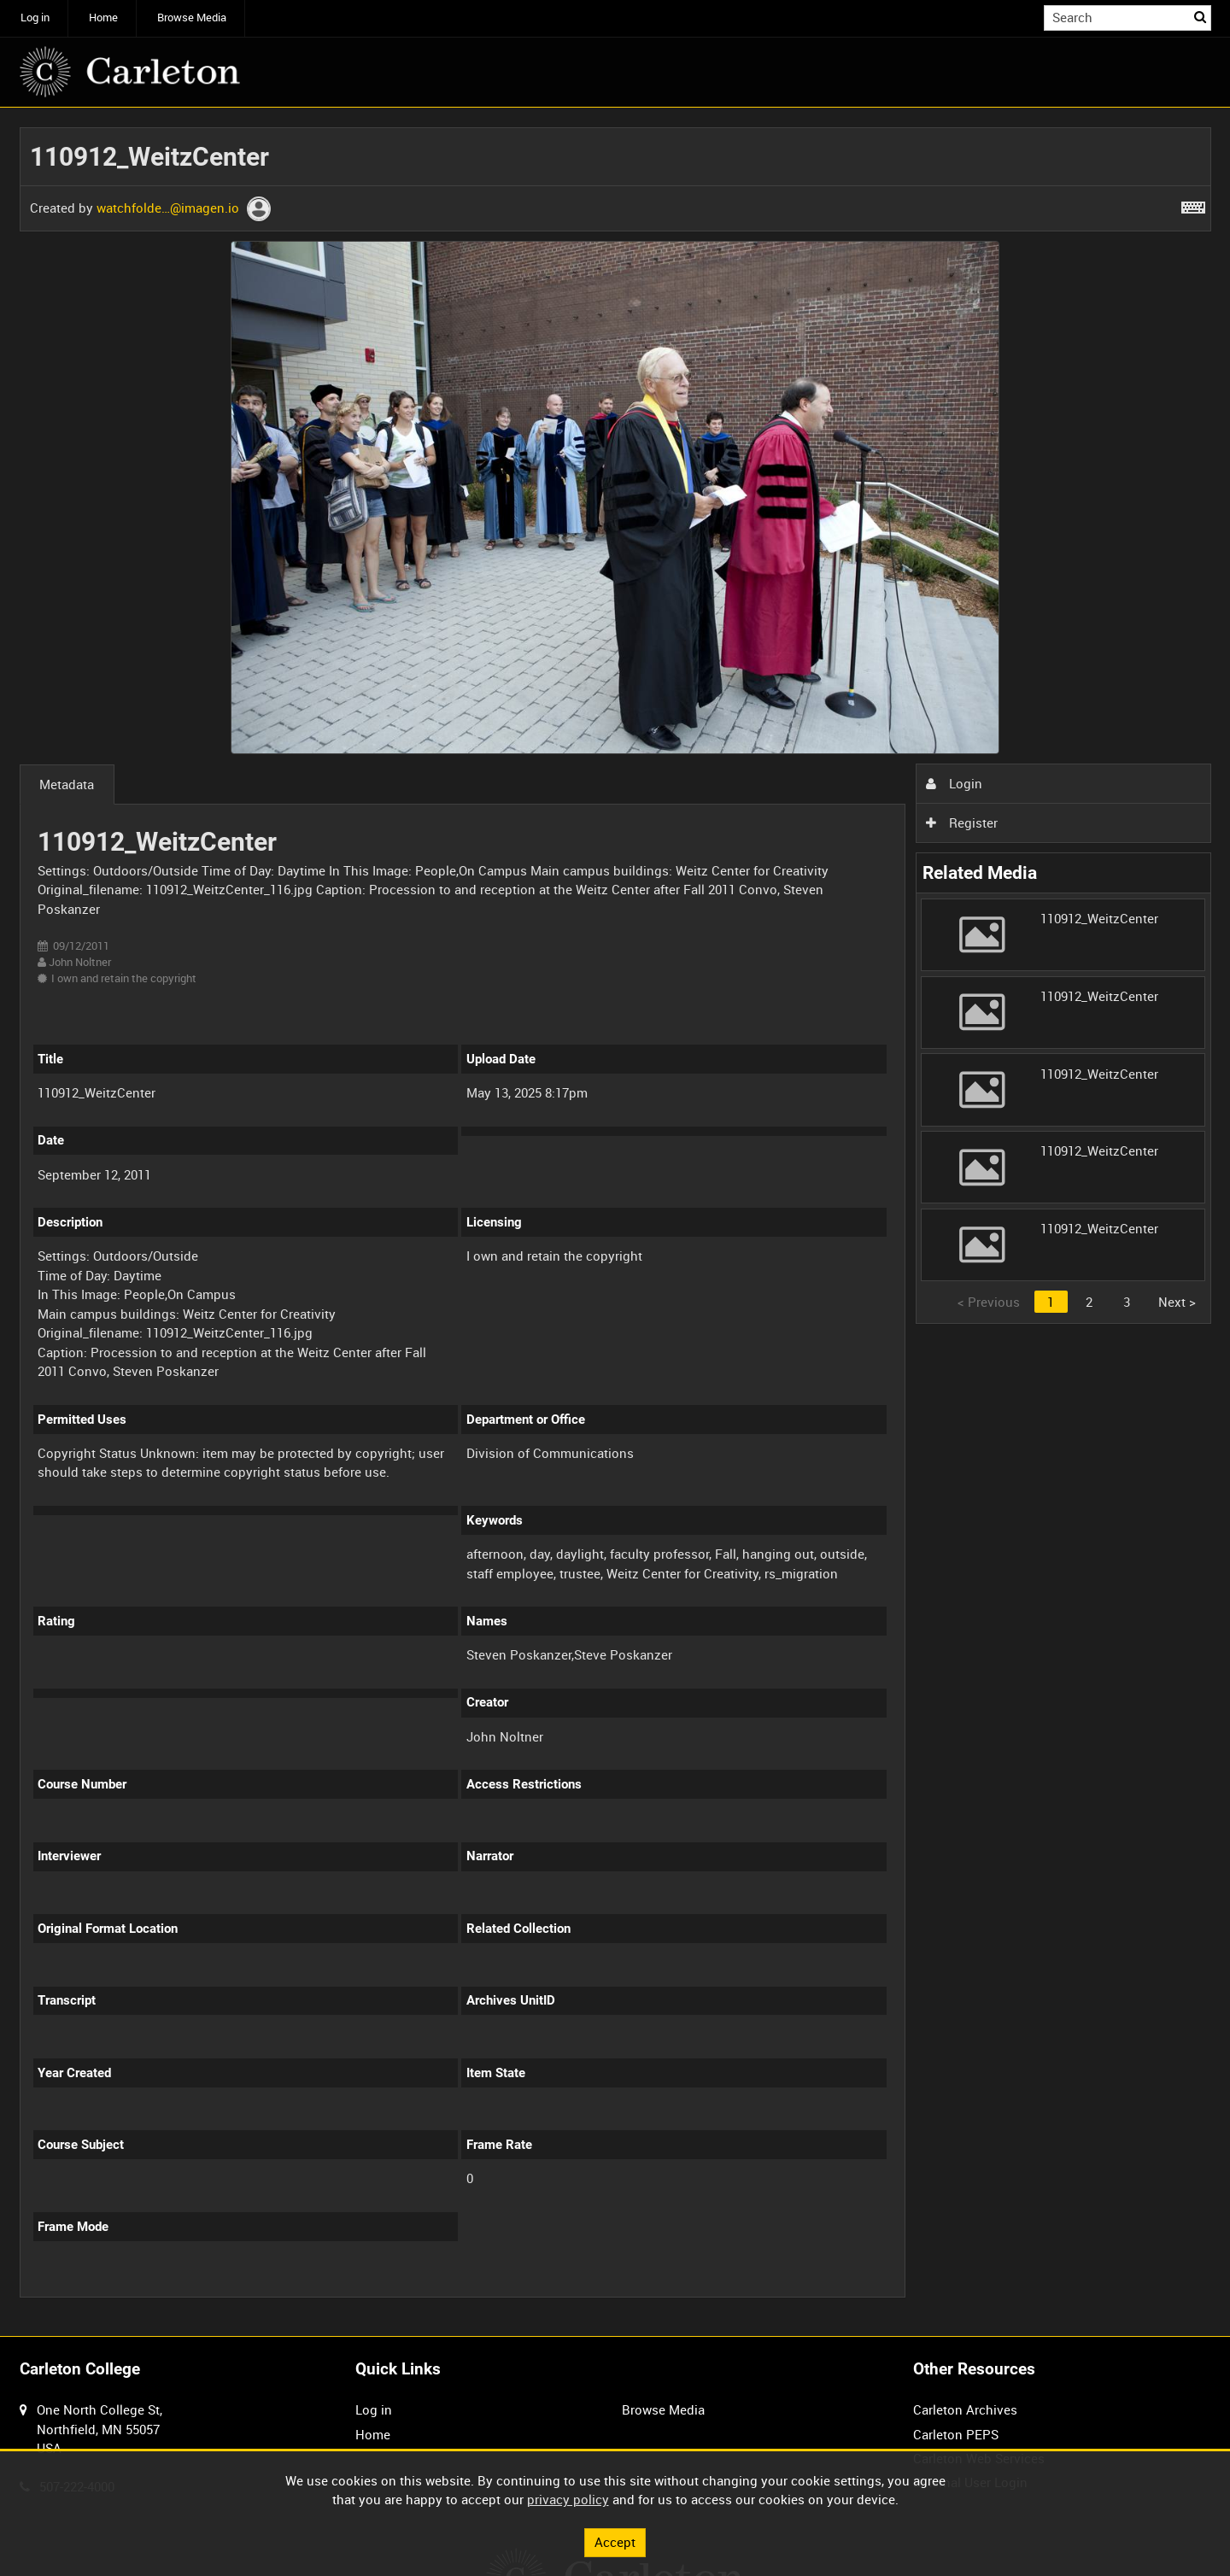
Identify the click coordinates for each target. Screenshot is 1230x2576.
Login (954, 783)
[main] (615, 1222)
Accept (615, 2541)
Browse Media (191, 17)
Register (962, 822)
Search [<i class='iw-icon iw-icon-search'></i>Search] (1201, 16)
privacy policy (568, 2499)
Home (103, 17)
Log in (35, 17)
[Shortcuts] (1193, 204)
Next (1177, 1301)
